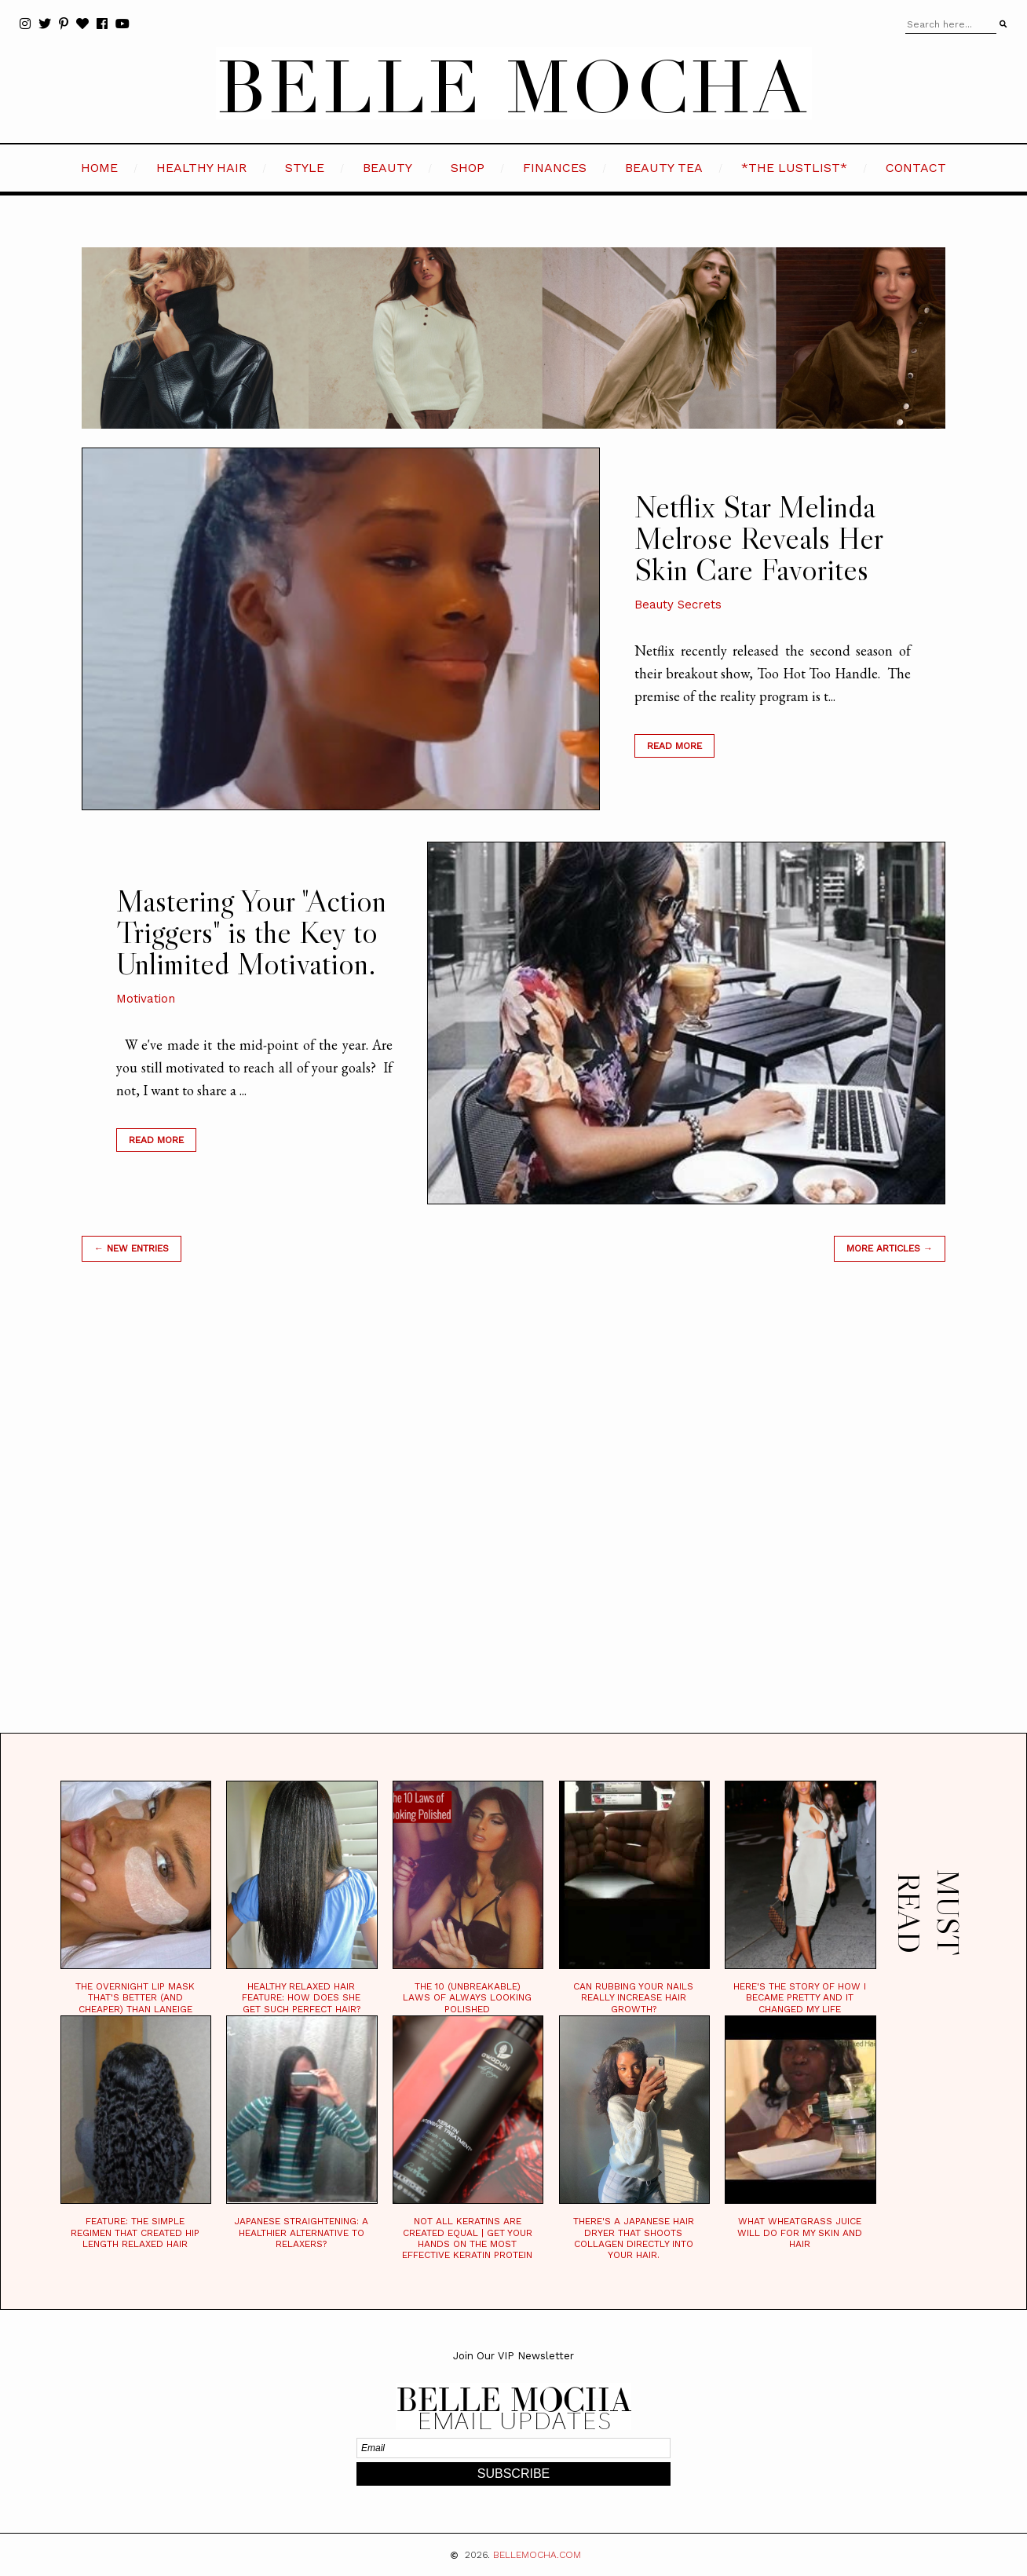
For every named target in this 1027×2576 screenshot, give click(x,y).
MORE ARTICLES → (889, 1248)
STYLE (304, 167)
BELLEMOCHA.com (537, 2554)
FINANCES (555, 167)
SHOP (467, 167)
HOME (99, 167)
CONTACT (916, 167)
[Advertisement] (513, 1517)
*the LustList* (794, 167)
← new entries (131, 1248)
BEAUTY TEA (664, 167)
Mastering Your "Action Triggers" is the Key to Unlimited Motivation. (251, 932)
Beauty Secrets (678, 604)
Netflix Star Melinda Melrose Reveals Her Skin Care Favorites (758, 538)
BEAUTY (387, 167)
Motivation (145, 999)
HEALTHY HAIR (201, 167)
